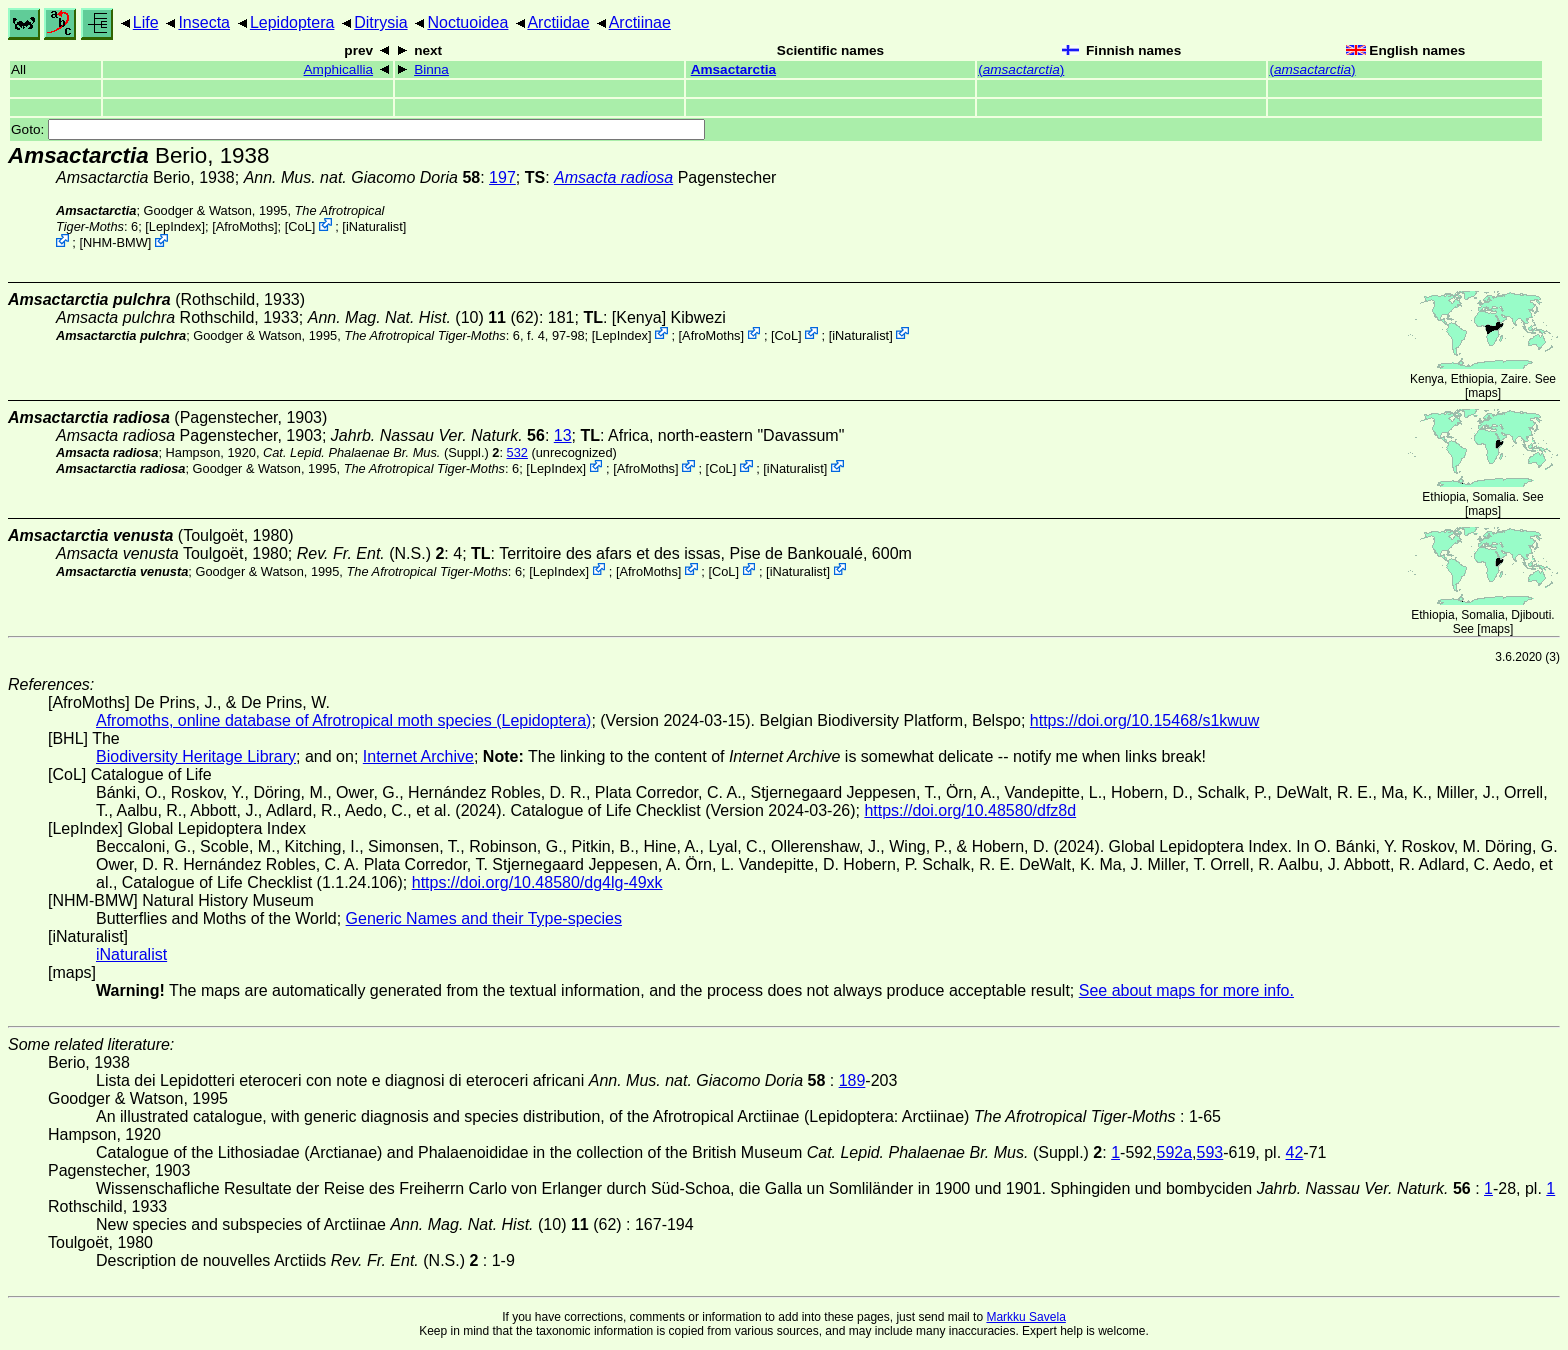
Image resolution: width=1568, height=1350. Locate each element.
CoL (299, 226)
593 (1210, 1152)
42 (1295, 1152)
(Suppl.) (376, 452)
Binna (431, 69)
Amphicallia (339, 69)
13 (563, 435)
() (1021, 69)
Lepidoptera (292, 22)
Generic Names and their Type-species (484, 918)
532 (517, 452)
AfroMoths (245, 226)
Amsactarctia (733, 69)
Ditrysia (380, 22)
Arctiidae (558, 22)
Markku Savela (1025, 1317)
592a (1175, 1152)
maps (1482, 393)
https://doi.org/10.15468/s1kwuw (1144, 720)
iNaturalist (374, 226)
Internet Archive (418, 756)
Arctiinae (640, 22)
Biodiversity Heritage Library (196, 756)
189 (852, 1080)
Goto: (358, 129)
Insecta (204, 22)
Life (146, 22)
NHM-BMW (115, 242)
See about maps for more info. (1186, 990)
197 (502, 177)
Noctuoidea (467, 22)
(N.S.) (371, 553)
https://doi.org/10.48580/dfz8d (970, 810)
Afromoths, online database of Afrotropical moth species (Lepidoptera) (343, 720)
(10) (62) (423, 317)
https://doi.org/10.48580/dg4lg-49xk (537, 882)
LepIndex (175, 226)
